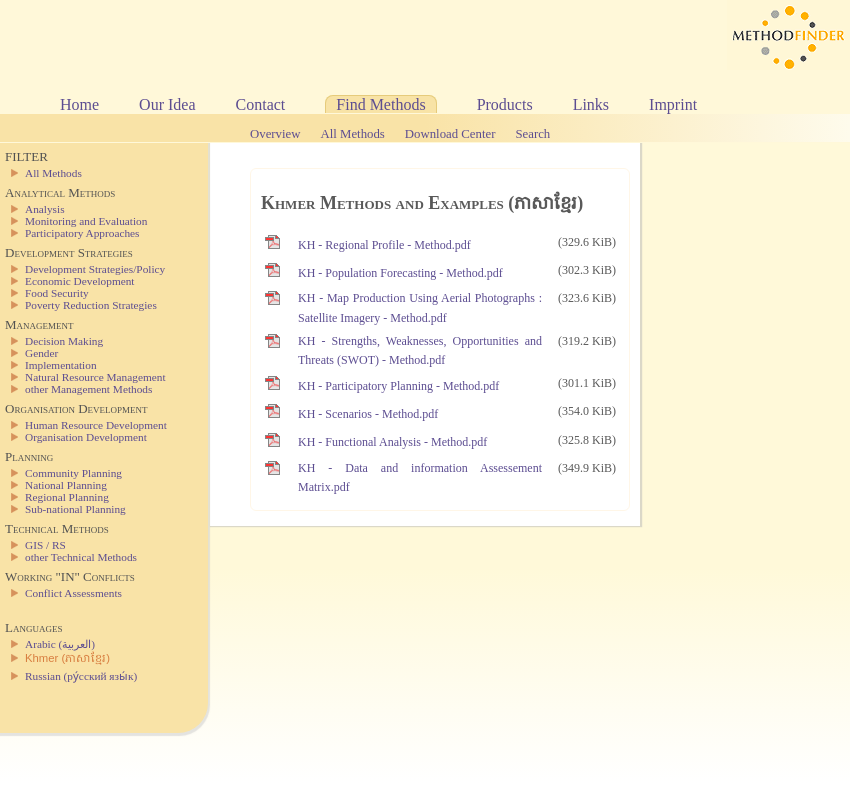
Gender (41, 353)
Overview (275, 134)
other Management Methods (88, 389)
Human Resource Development (96, 425)
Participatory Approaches (82, 233)
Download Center (450, 134)
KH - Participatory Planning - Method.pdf (398, 386)
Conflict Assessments (73, 593)
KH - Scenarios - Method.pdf (368, 414)
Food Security (57, 293)
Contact (261, 104)
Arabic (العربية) (60, 644)
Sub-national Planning (75, 509)
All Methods (352, 134)
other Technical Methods (81, 557)
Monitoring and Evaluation (86, 221)
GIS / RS (45, 545)
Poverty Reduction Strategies (91, 305)
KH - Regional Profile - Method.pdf (384, 245)
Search (532, 134)
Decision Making (64, 341)
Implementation (61, 365)
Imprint (673, 104)
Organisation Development (86, 437)
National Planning (66, 485)
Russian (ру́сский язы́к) (81, 676)
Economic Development (79, 281)
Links (591, 104)
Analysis (45, 209)
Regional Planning (67, 497)
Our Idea (167, 104)
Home (79, 104)
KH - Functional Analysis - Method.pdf (392, 442)
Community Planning (73, 473)
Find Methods (380, 104)
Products (505, 104)
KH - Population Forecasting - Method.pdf (400, 273)
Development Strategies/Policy (95, 269)
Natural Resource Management (95, 377)
